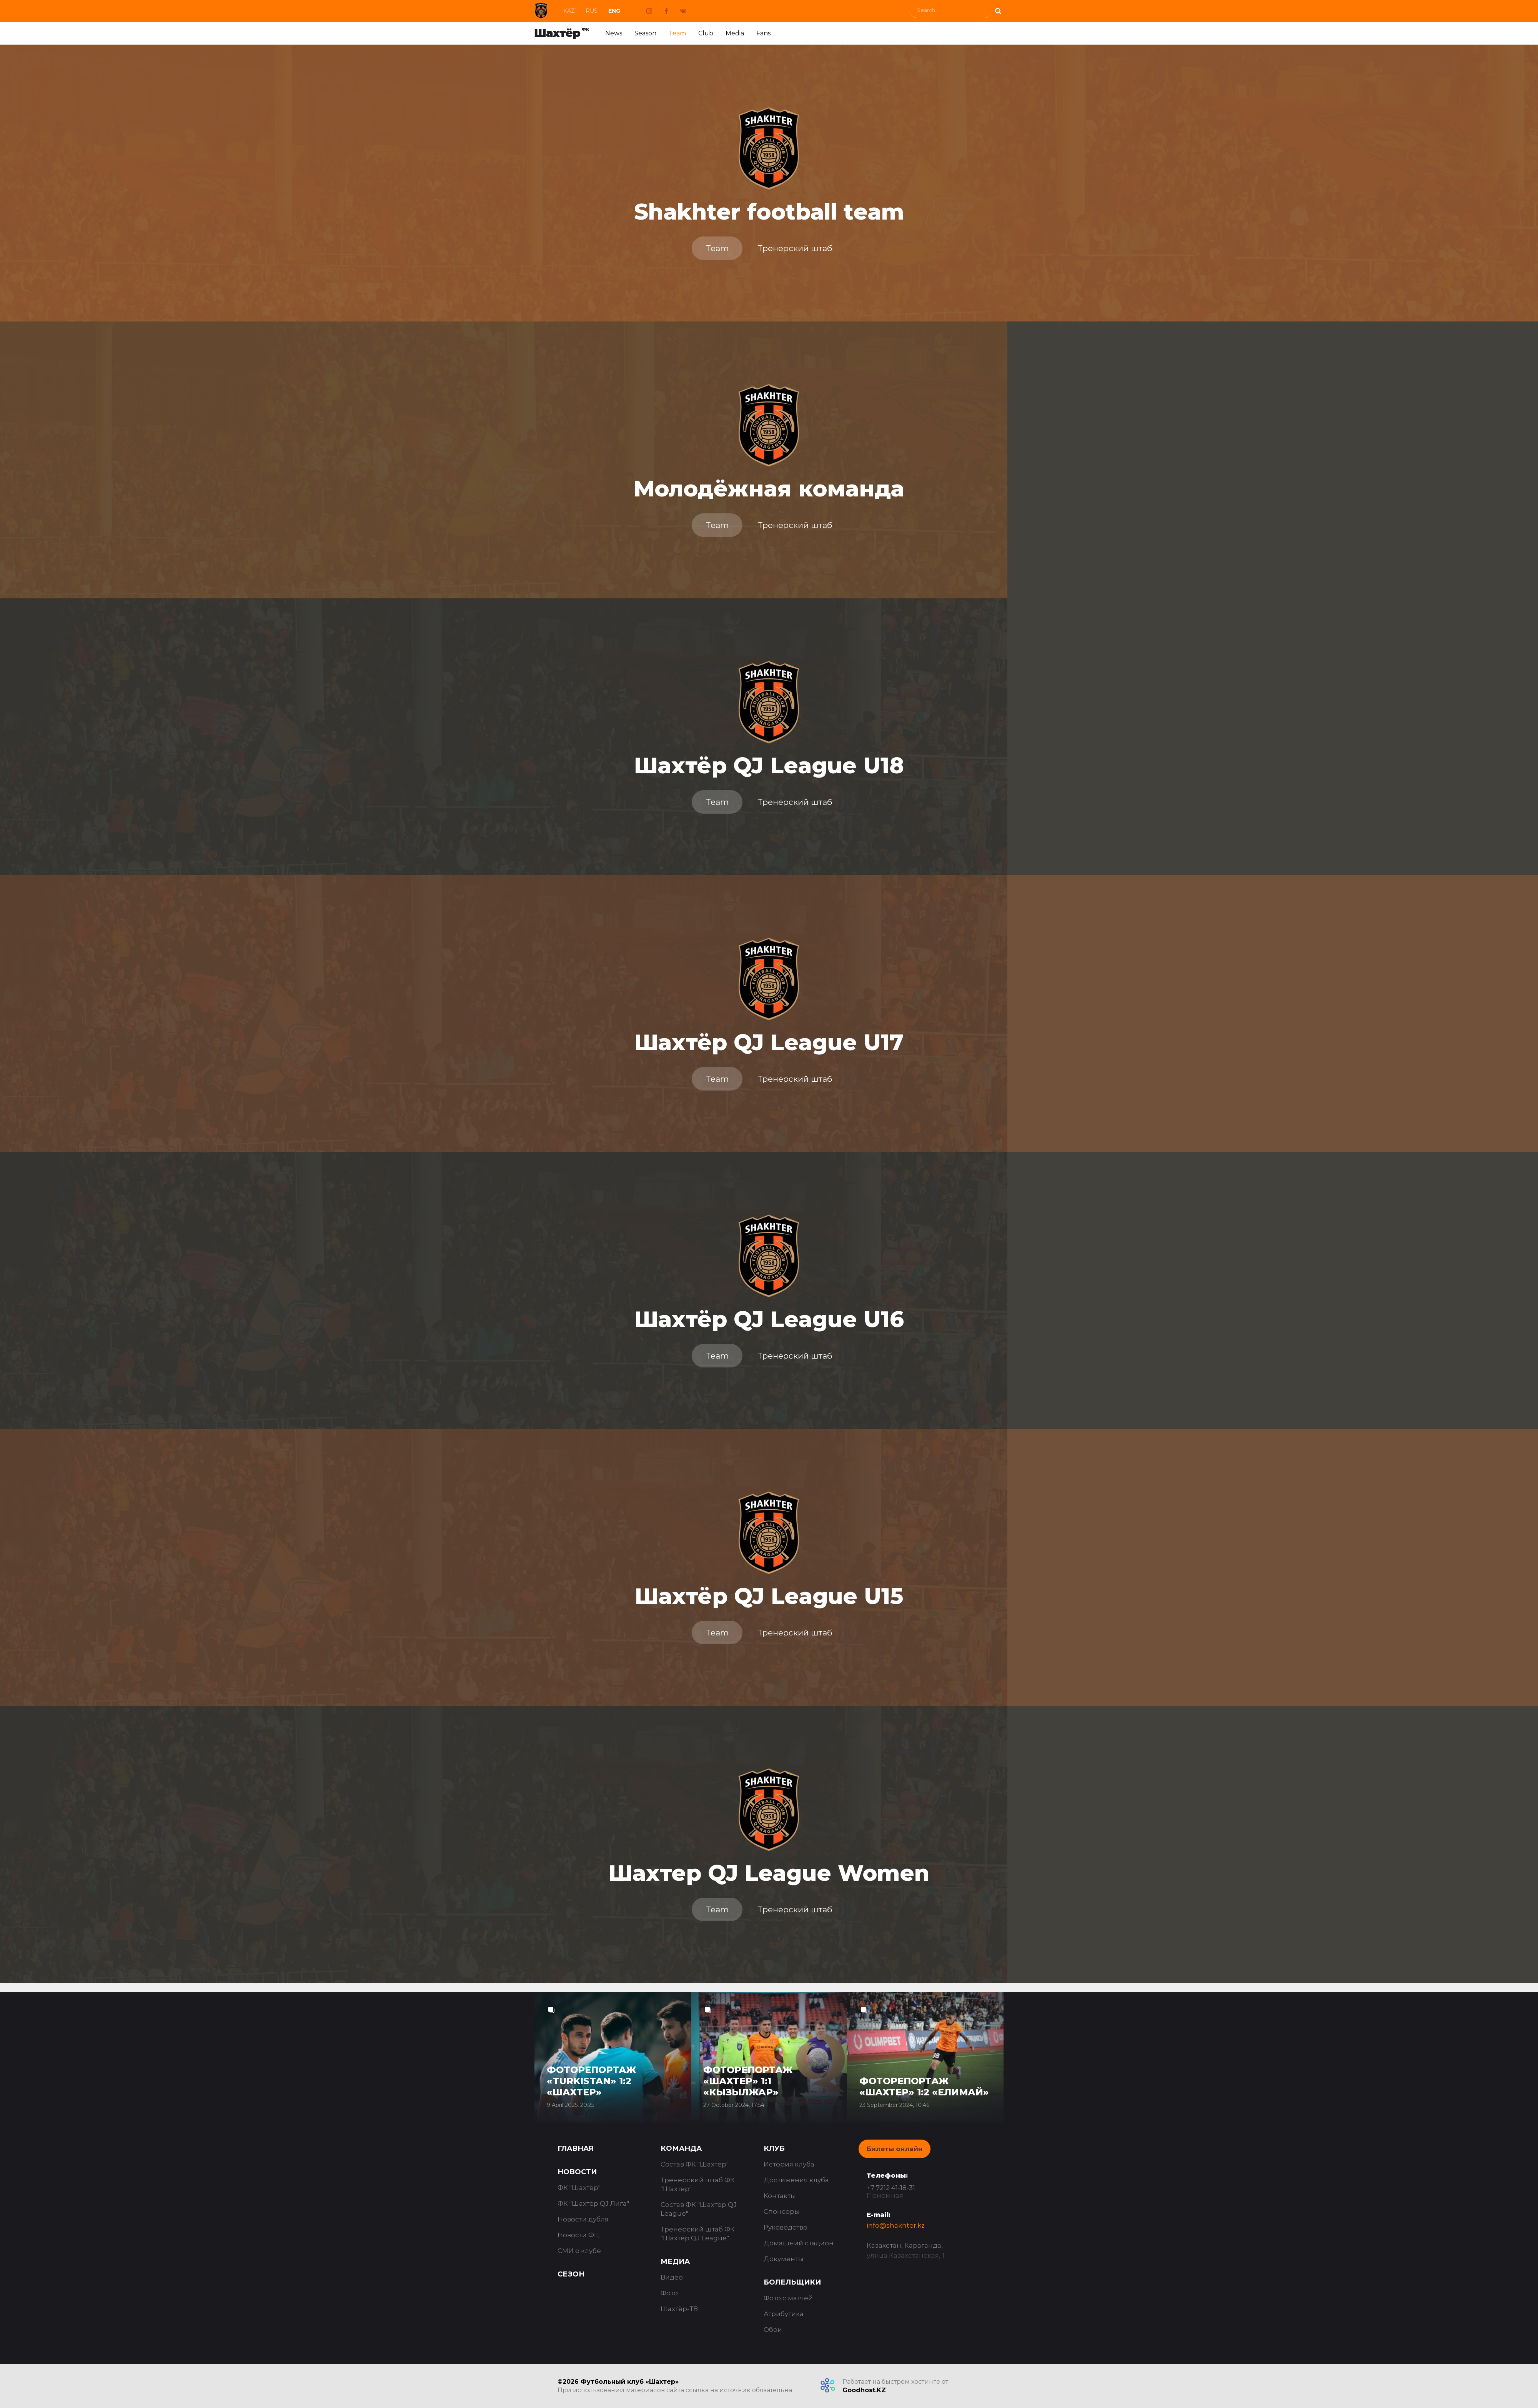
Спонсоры (782, 2211)
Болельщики (792, 2282)
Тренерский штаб (795, 248)
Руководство (785, 2227)
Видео (672, 2277)
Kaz (569, 10)
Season (645, 33)
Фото (669, 2293)
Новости (577, 2172)
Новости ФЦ (578, 2235)
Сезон (571, 2274)
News (613, 33)
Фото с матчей (788, 2298)
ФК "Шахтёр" (579, 2188)
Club (705, 33)
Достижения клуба (796, 2180)
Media (735, 33)
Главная (575, 2148)
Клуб (774, 2148)
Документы (784, 2259)
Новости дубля (583, 2219)
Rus (592, 10)
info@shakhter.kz (896, 2225)
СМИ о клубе (579, 2251)
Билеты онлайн (894, 2149)
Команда (681, 2148)
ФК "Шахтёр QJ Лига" (593, 2203)
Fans (763, 33)
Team (677, 33)
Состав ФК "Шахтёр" (695, 2164)
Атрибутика (784, 2314)
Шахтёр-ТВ (679, 2309)
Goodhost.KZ (864, 2390)
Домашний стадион (799, 2243)
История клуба (789, 2164)
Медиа (675, 2261)
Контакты (780, 2196)
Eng (614, 10)
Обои (773, 2329)
